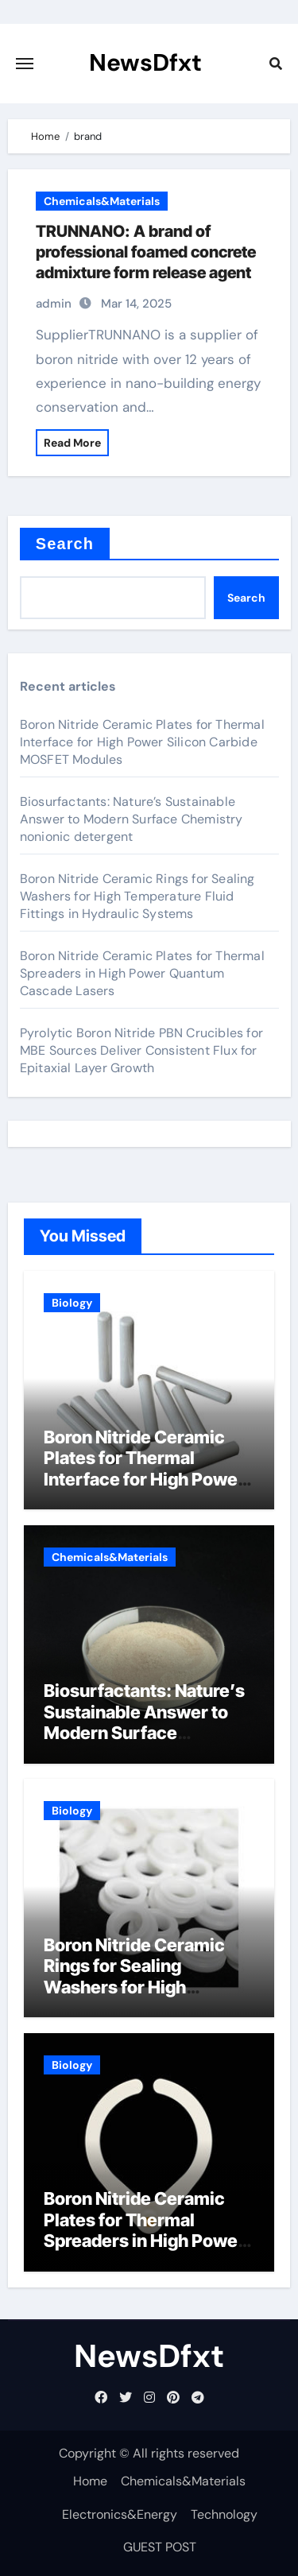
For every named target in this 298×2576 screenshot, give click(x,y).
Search (65, 543)
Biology (72, 1303)
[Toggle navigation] (24, 63)
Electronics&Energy (119, 2514)
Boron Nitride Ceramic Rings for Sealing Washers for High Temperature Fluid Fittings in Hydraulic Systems (137, 896)
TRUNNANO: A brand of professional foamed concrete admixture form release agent (146, 252)
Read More (72, 443)
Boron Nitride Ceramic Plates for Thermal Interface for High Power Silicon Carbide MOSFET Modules (142, 742)
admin (54, 304)
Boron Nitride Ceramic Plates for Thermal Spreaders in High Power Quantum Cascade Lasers (142, 973)
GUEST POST (159, 2547)
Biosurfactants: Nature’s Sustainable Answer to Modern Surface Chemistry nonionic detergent (131, 819)
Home (90, 2481)
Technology (224, 2514)
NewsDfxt (145, 62)
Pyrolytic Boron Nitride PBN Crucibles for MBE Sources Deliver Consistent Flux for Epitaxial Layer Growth (141, 1050)
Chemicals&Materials (102, 201)
